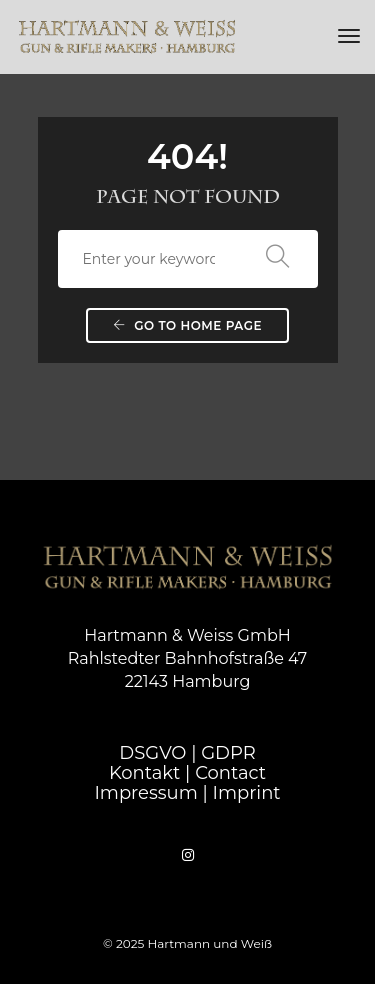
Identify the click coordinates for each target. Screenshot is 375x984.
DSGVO (152, 753)
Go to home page (187, 325)
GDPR (228, 753)
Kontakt (144, 773)
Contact (230, 773)
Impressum (145, 793)
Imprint (246, 793)
